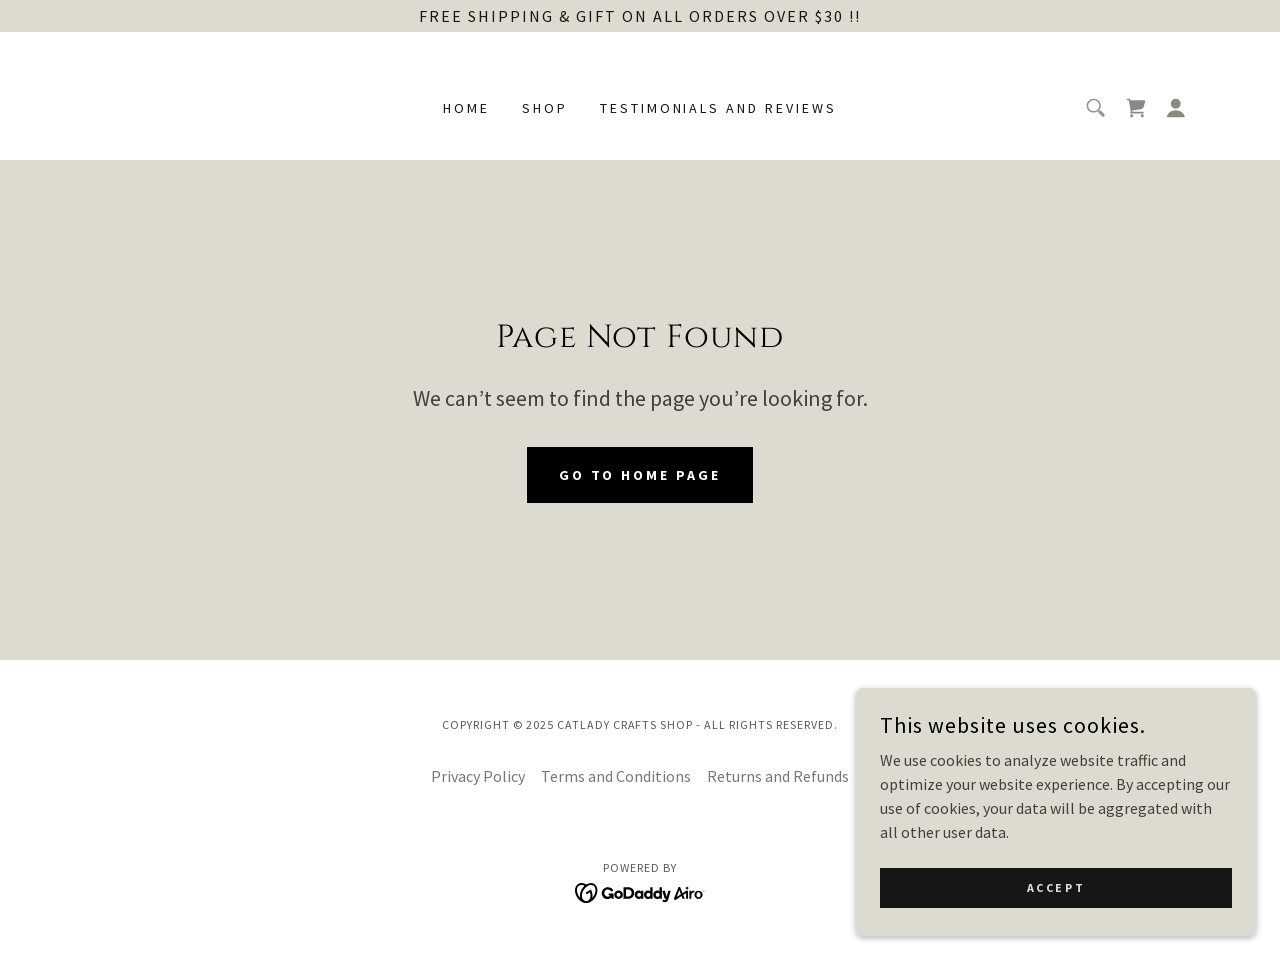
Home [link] (466, 108)
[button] (1176, 108)
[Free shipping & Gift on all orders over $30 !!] (640, 16)
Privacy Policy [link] (478, 776)
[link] (1136, 108)
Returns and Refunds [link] (778, 776)
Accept (1056, 928)
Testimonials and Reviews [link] (719, 108)
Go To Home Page (640, 475)
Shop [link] (545, 108)
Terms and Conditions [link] (616, 776)
